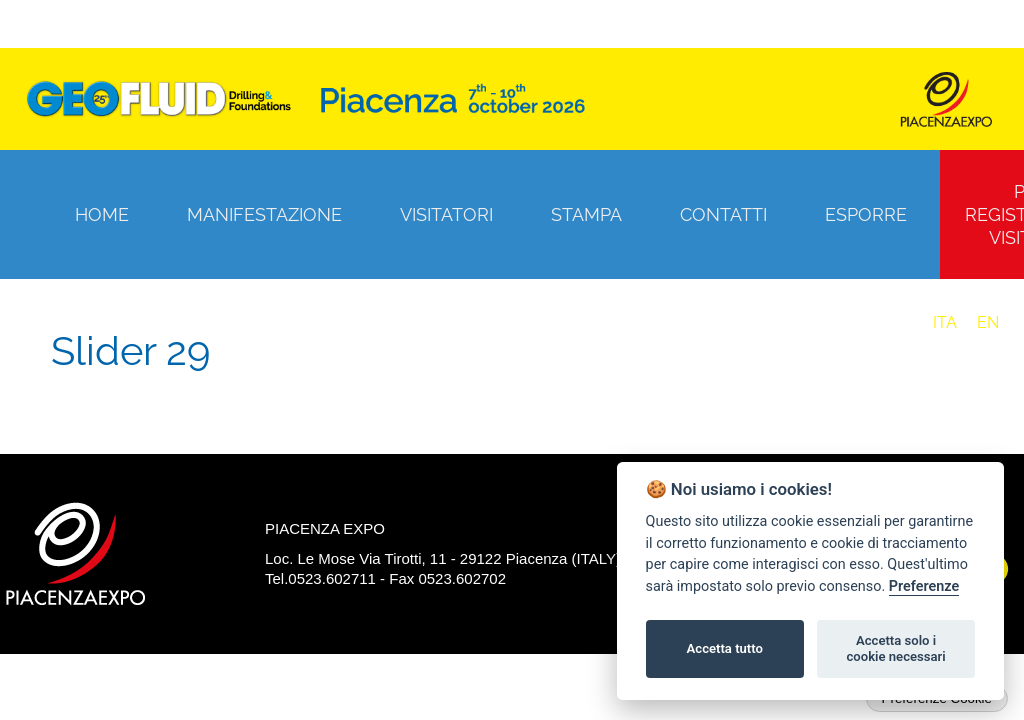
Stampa (586, 214)
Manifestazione (264, 214)
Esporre (866, 214)
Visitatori (446, 214)
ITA (945, 322)
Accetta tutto (725, 648)
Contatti (723, 214)
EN (988, 322)
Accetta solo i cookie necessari (895, 648)
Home (102, 214)
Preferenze (924, 586)
